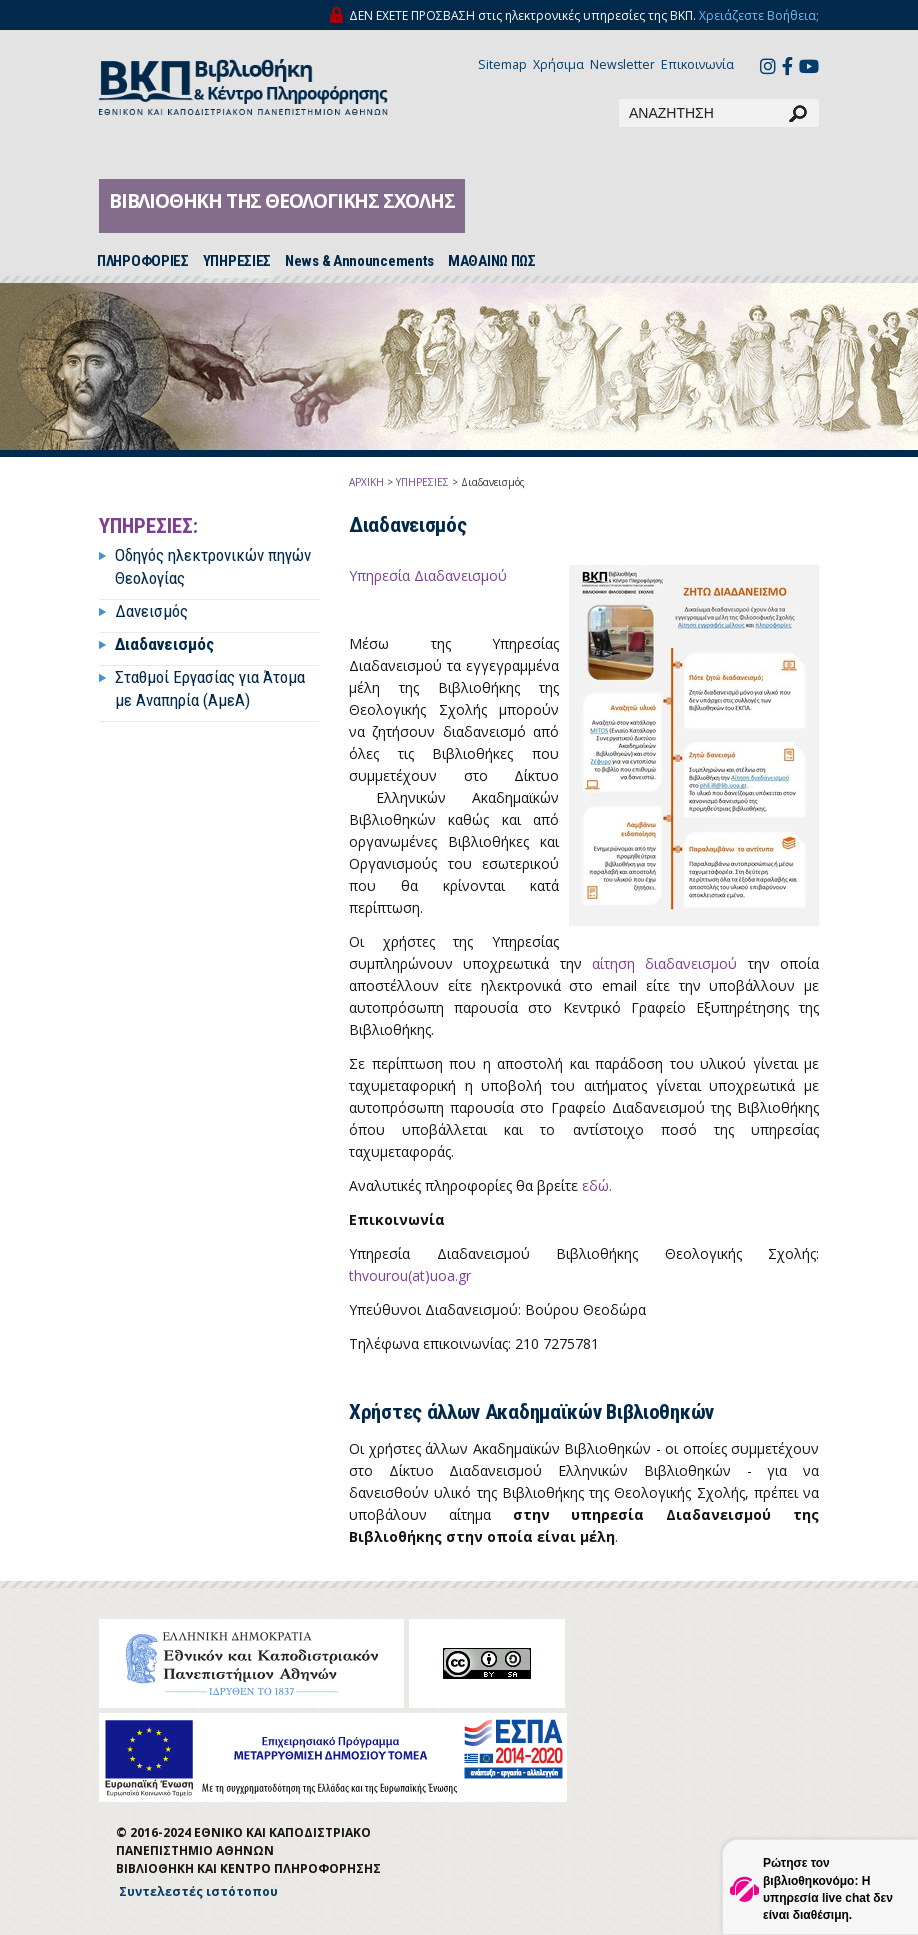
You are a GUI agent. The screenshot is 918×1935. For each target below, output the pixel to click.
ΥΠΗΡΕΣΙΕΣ (237, 261)
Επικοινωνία (697, 64)
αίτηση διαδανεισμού (664, 963)
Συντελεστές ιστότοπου (198, 1891)
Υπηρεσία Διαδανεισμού (430, 575)
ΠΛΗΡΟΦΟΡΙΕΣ (143, 261)
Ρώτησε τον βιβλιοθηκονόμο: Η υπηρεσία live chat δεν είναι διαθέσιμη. (828, 1889)
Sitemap (502, 64)
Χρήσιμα (558, 64)
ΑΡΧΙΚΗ (366, 482)
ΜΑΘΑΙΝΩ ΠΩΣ (492, 261)
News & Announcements (359, 261)
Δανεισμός (151, 611)
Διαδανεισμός (164, 644)
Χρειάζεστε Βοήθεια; (759, 15)
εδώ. (597, 1185)
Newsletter (622, 64)
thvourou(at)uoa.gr (410, 1275)
